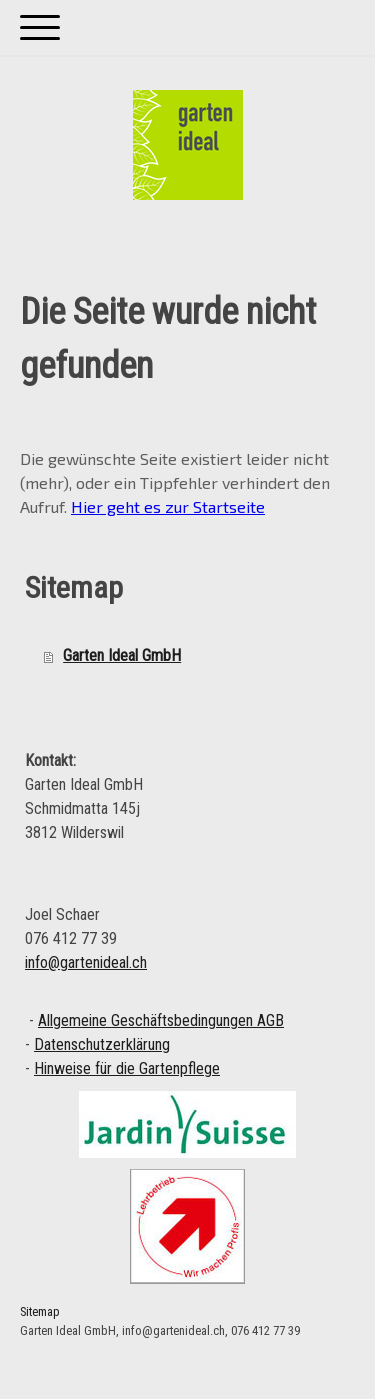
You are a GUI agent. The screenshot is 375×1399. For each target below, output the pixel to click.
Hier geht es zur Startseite (168, 506)
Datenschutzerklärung (102, 1044)
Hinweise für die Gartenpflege (127, 1068)
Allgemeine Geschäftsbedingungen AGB (161, 1020)
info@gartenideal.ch (86, 962)
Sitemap (40, 1311)
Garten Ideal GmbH (122, 655)
